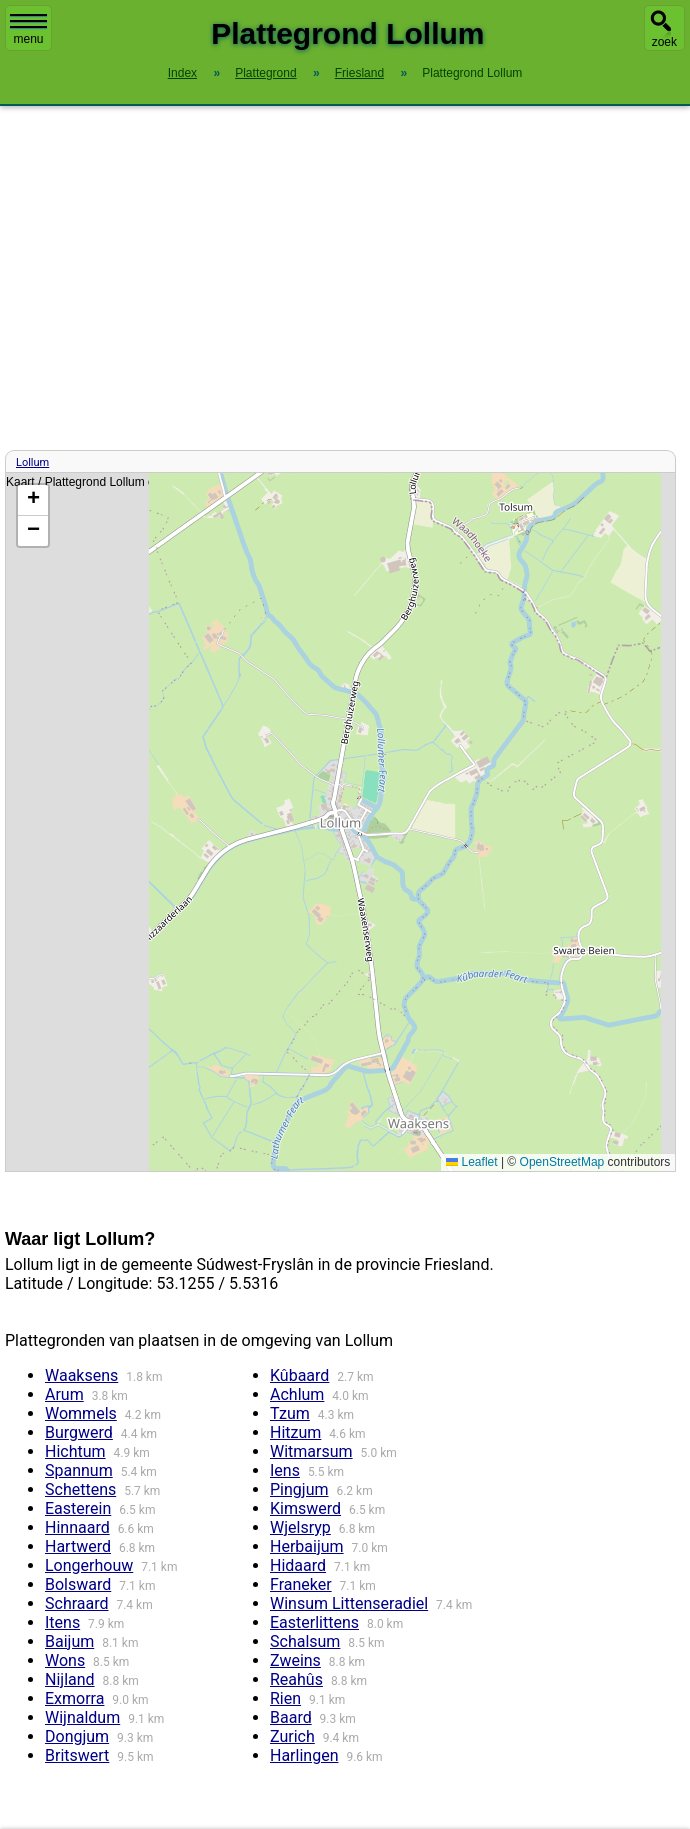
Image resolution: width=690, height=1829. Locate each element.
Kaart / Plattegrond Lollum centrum (338, 822)
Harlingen (304, 1755)
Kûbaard (299, 1375)
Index (182, 73)
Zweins (295, 1660)
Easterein (78, 1508)
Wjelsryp (300, 1527)
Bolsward (78, 1584)
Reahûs (296, 1679)
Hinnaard (77, 1527)
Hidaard (298, 1565)
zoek (664, 42)
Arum (64, 1394)
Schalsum (305, 1641)
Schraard (77, 1603)
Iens (285, 1470)
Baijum (69, 1641)
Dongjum (77, 1736)
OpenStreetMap (562, 1162)
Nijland (70, 1679)
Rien (285, 1698)
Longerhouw (89, 1565)
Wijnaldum (82, 1717)
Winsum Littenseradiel (349, 1603)
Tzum (290, 1413)
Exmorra (74, 1698)
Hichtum (75, 1451)
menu (28, 30)
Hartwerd (78, 1546)
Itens (62, 1622)
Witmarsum (311, 1451)
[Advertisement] (345, 278)
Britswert (77, 1755)
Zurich (292, 1736)
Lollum (32, 462)
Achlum (297, 1394)
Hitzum (295, 1432)
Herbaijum (307, 1546)
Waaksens (81, 1375)
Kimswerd (305, 1508)
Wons (65, 1660)
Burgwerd (79, 1432)
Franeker (301, 1584)
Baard (291, 1717)
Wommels (81, 1413)
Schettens (80, 1489)
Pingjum (299, 1489)
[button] (33, 500)
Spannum (79, 1470)
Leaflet (471, 1162)
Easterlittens (314, 1622)
